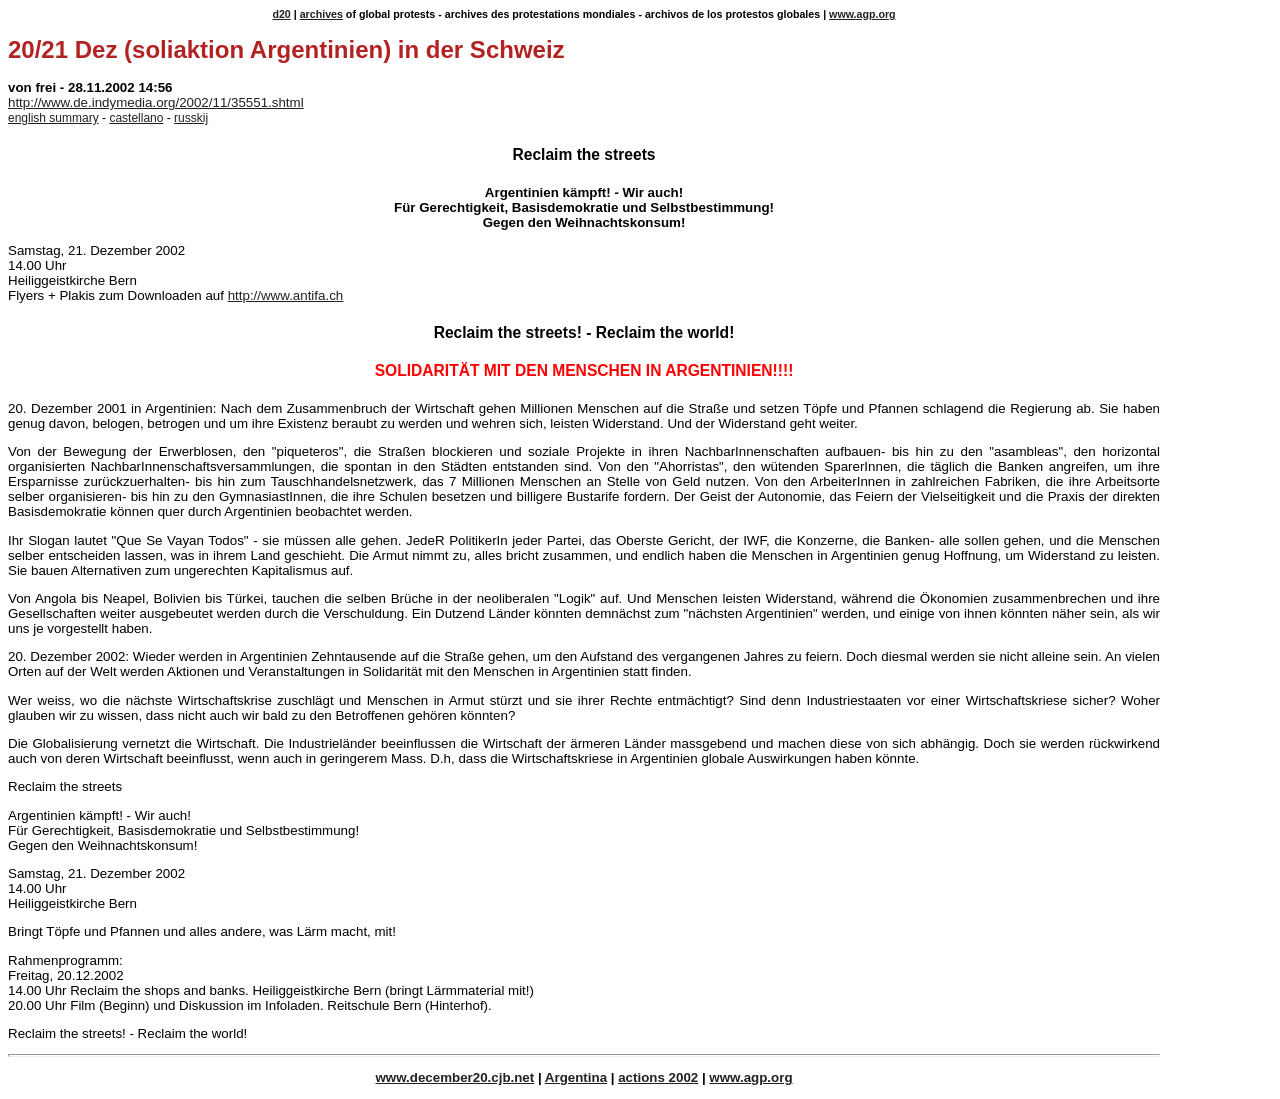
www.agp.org (862, 14)
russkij (191, 118)
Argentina (576, 1077)
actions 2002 (658, 1077)
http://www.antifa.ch (286, 295)
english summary (53, 118)
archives (321, 14)
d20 (281, 14)
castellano (136, 118)
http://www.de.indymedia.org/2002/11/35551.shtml (156, 102)
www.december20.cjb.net (454, 1077)
